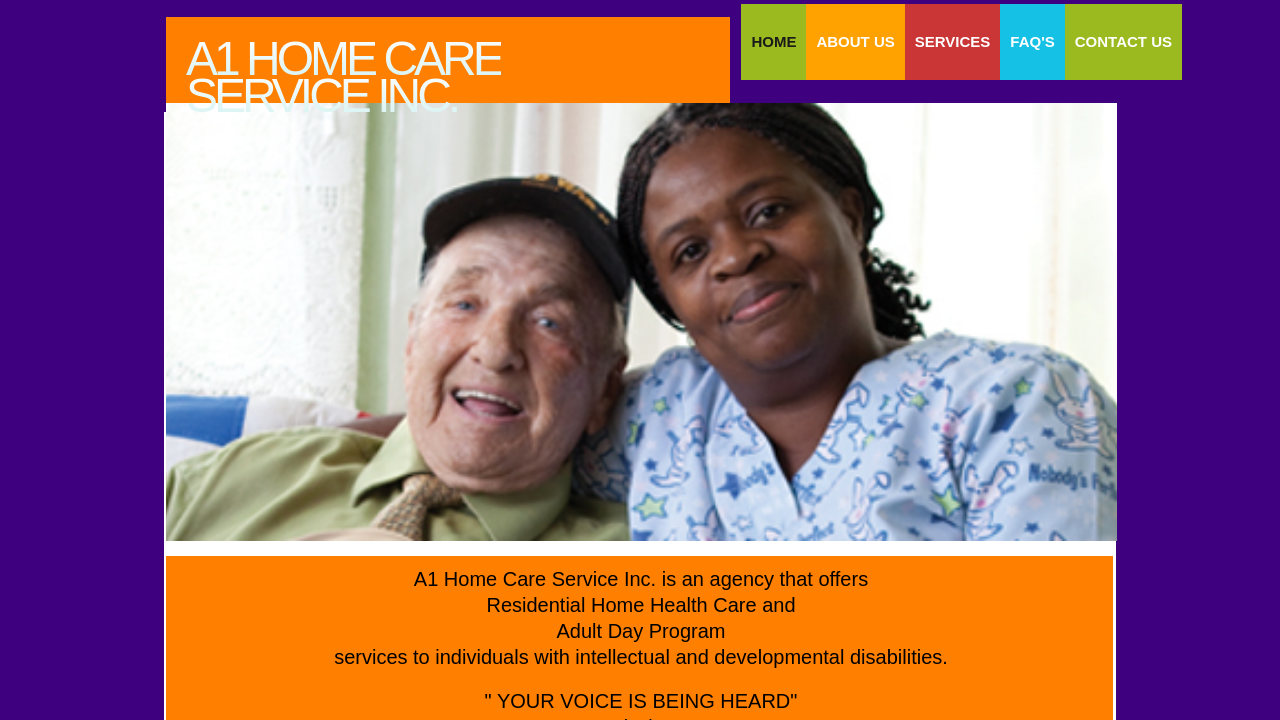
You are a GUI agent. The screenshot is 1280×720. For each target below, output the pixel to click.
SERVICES (953, 41)
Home (773, 41)
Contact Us (1123, 41)
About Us (855, 41)
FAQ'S (1032, 41)
